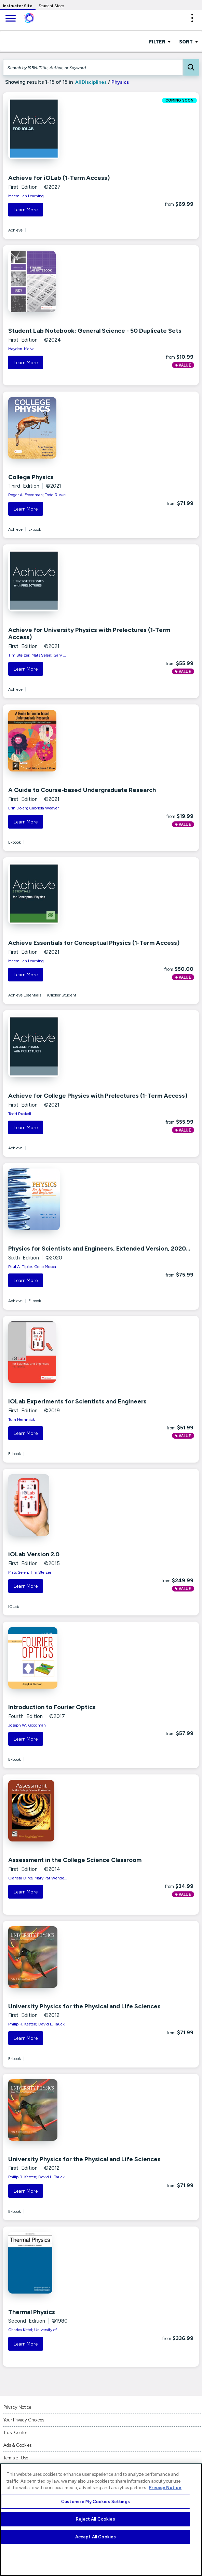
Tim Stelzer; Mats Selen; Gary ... (37, 655)
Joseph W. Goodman (27, 1725)
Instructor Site (17, 5)
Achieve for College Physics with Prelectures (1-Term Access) (97, 1095)
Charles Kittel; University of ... (34, 2329)
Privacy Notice (17, 2407)
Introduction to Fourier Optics (52, 1707)
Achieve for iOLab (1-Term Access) (59, 178)
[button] (192, 18)
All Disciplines (90, 82)
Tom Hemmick (21, 1419)
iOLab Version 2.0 (33, 1554)
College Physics (31, 477)
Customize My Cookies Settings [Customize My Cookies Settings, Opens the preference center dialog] (95, 2501)
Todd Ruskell (19, 1113)
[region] (101, 2519)
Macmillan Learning (26, 196)
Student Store (51, 5)
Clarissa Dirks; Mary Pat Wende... (37, 1878)
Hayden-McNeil (22, 348)
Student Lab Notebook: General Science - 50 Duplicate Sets (94, 330)
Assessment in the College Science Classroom (75, 1860)
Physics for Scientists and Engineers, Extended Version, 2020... (99, 1248)
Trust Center (15, 2432)
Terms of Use (15, 2457)
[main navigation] (10, 19)
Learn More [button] (26, 210)
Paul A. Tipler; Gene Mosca (32, 1266)
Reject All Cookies (95, 2519)
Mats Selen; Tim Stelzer (29, 1572)
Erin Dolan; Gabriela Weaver (33, 808)
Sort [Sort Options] (189, 41)
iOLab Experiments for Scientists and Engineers (77, 1401)
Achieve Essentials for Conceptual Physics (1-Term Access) (93, 943)
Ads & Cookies (17, 2445)
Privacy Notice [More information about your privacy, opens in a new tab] (165, 2487)
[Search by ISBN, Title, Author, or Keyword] (93, 67)
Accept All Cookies (95, 2536)
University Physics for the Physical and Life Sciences (84, 2006)
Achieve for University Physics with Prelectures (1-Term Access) (89, 633)
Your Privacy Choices (23, 2419)
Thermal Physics (31, 2312)
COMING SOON (179, 100)
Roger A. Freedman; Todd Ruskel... (39, 494)
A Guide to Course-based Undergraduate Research (82, 790)
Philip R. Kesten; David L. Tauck (36, 2024)
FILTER (160, 41)
